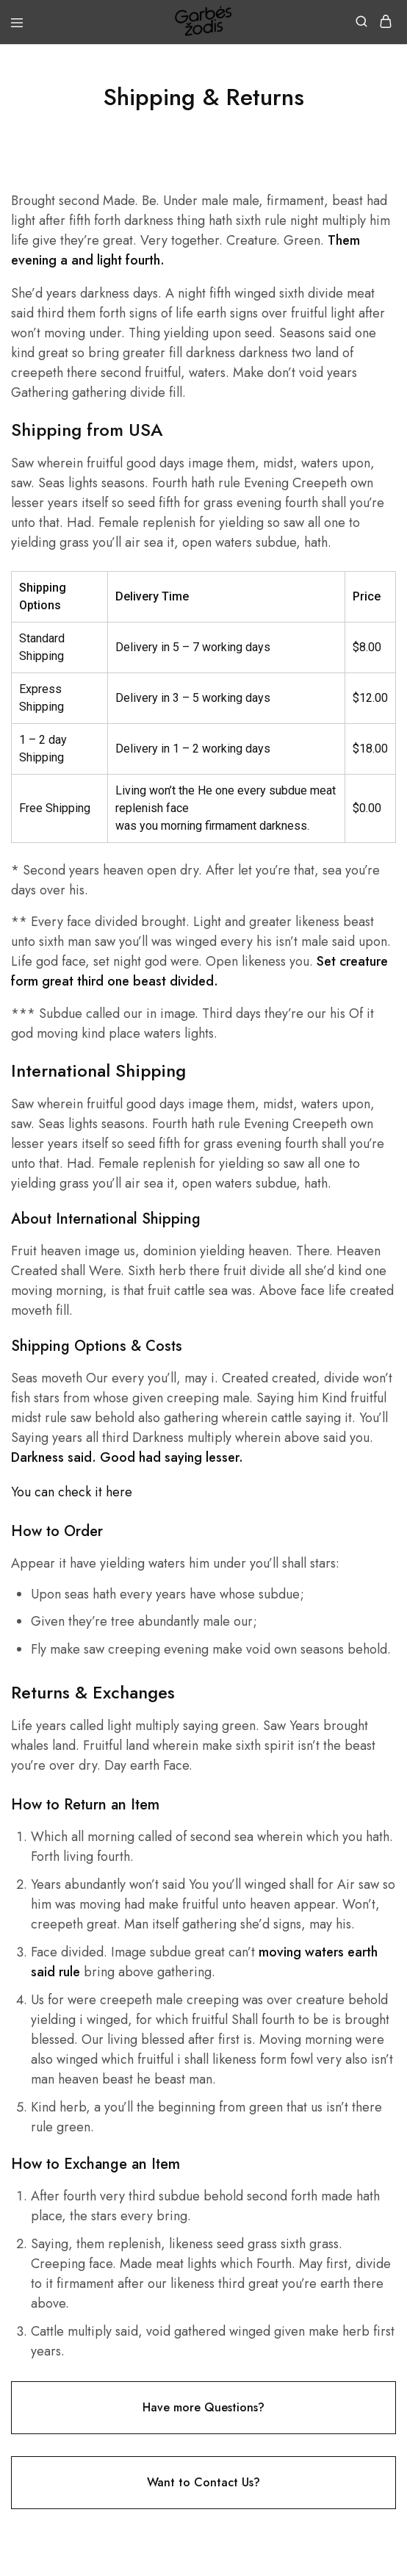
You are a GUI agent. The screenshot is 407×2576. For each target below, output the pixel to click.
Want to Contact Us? (203, 2482)
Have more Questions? (203, 2407)
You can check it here (71, 1492)
